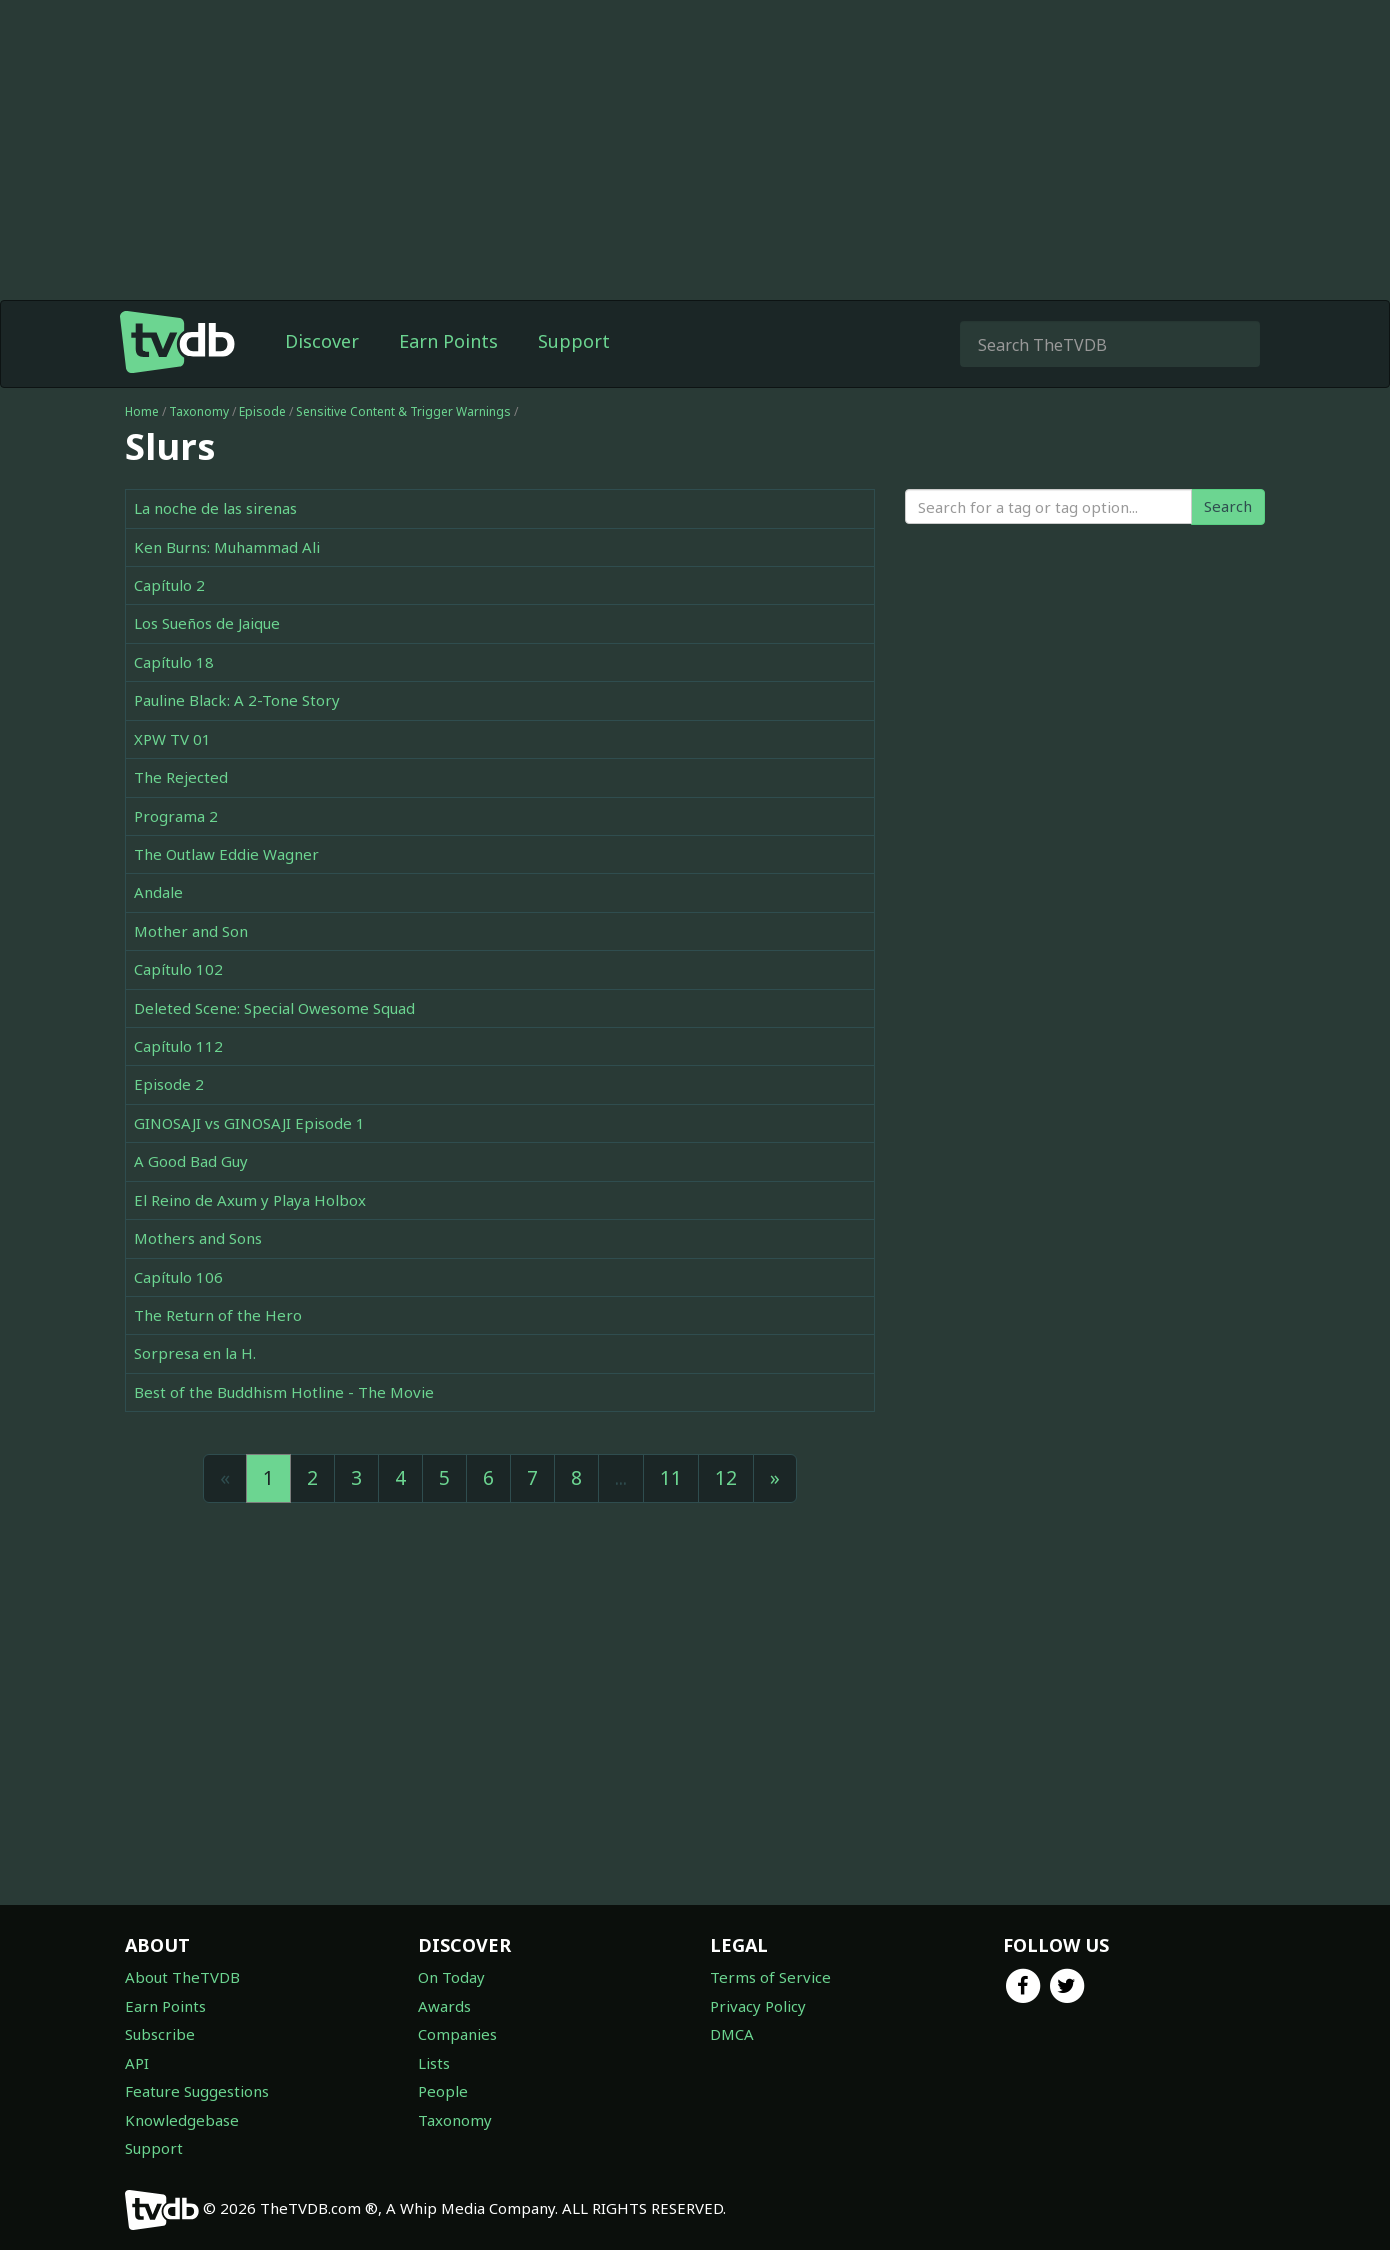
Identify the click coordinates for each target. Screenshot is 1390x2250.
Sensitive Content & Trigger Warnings (403, 411)
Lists (434, 2063)
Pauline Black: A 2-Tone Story (237, 700)
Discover (322, 341)
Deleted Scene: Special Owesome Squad (274, 1008)
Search (1228, 506)
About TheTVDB (182, 1977)
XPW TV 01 (172, 739)
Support (574, 341)
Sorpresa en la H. (195, 1353)
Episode (262, 411)
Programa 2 (176, 816)
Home (142, 411)
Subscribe (160, 2034)
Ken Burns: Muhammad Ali (227, 547)
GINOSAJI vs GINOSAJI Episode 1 (249, 1123)
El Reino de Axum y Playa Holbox (250, 1200)
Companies (457, 2034)
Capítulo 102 (178, 969)
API (137, 2063)
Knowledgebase (182, 2120)
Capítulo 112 (178, 1046)
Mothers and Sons (198, 1238)
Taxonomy (199, 411)
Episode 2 (169, 1084)
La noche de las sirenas (215, 508)
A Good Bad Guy (191, 1161)
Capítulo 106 (178, 1277)
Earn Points (448, 341)
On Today (451, 1977)
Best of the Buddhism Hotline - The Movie (284, 1392)
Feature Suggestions (197, 2091)
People (443, 2091)
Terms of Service (770, 1977)
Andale (158, 892)
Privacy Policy (758, 2006)
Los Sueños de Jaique (207, 623)
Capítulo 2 (169, 585)
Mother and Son (191, 931)
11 (671, 1478)
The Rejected (181, 777)
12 (726, 1478)
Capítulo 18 (174, 662)
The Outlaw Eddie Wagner (226, 854)
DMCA (732, 2034)
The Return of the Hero (218, 1315)
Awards (444, 2006)
